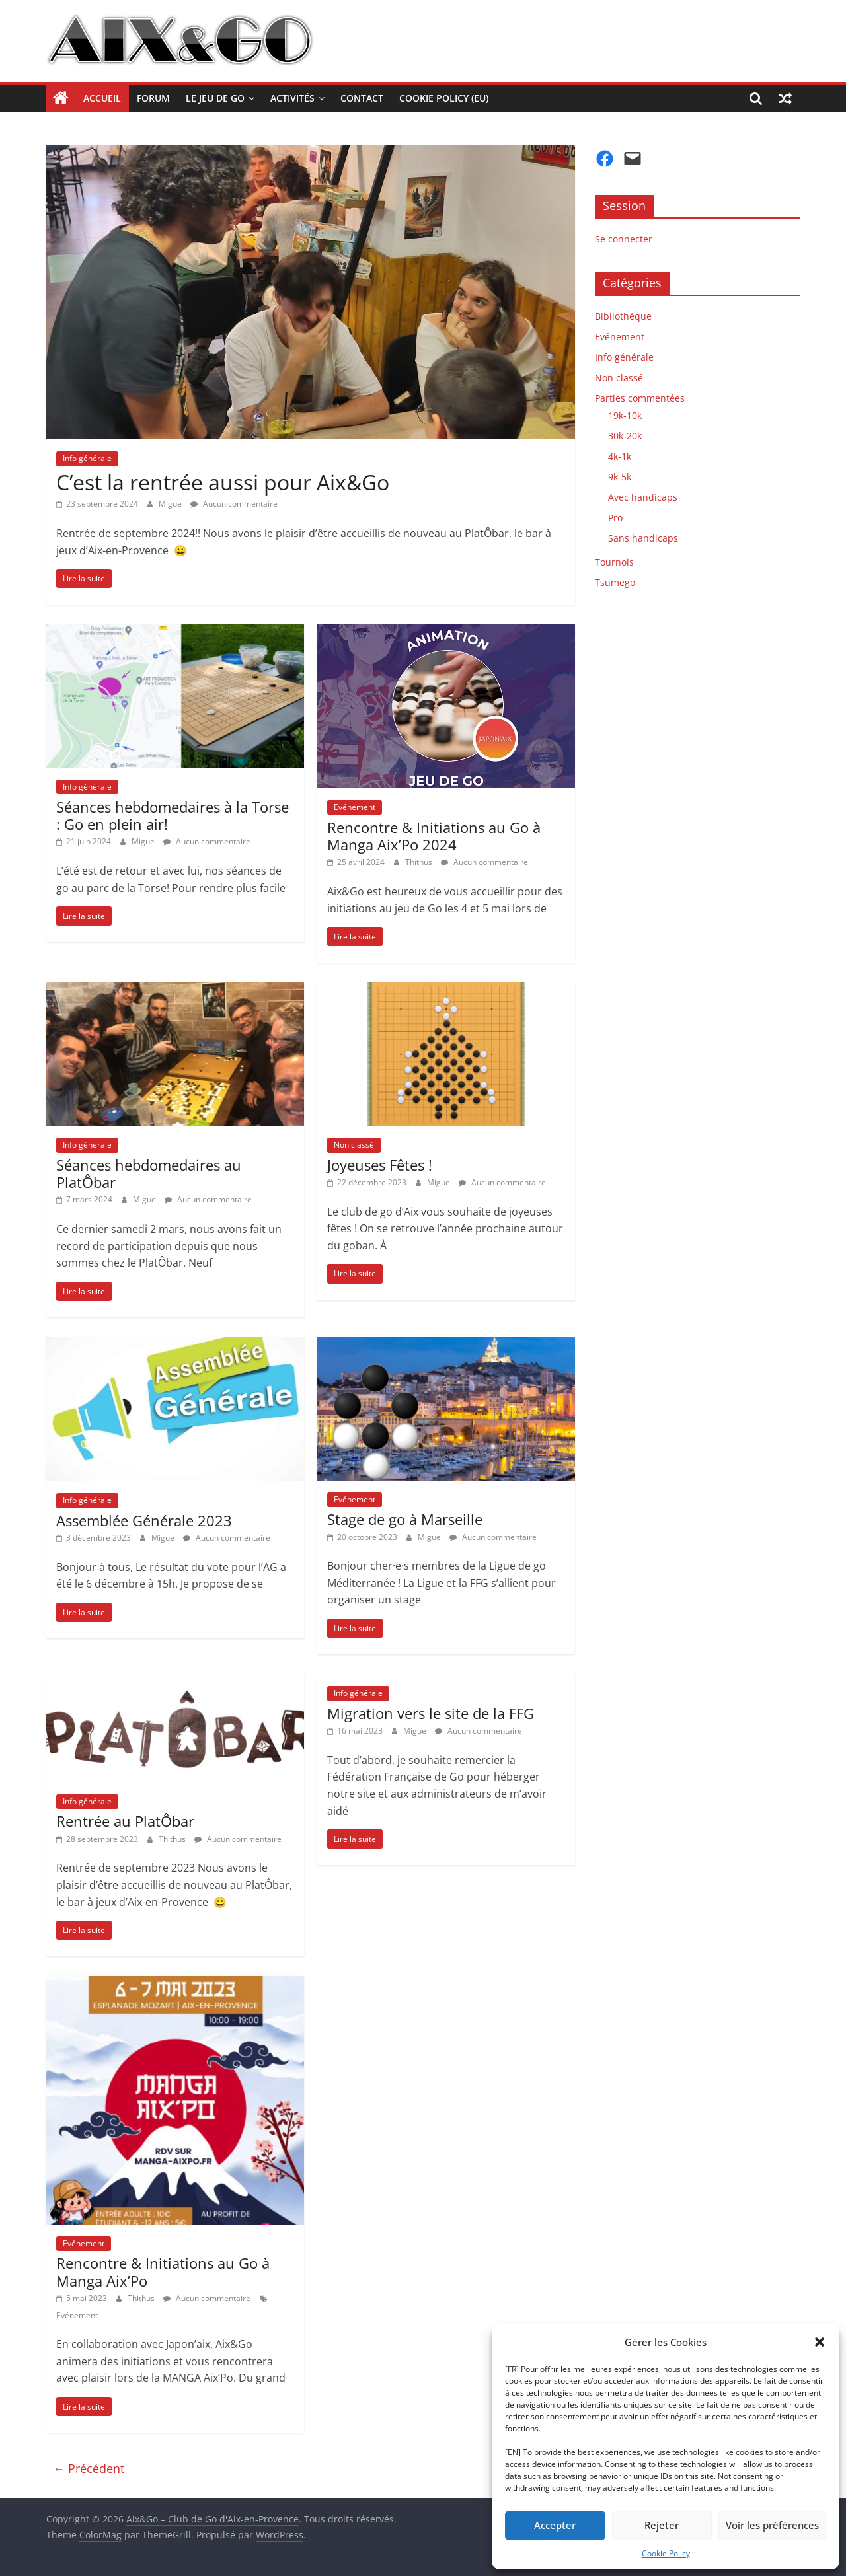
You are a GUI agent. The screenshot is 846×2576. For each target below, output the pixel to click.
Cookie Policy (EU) (443, 98)
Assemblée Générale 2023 (144, 1520)
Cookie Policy (666, 2553)
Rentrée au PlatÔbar (125, 1821)
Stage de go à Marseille (404, 1519)
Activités (292, 98)
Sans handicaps (643, 538)
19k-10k (625, 415)
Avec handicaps (642, 497)
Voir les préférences (772, 2525)
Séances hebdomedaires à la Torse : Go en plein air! (172, 815)
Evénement (354, 807)
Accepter (555, 2525)
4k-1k (619, 456)
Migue (171, 503)
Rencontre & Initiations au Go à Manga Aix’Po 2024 (434, 835)
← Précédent (88, 2468)
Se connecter (623, 239)
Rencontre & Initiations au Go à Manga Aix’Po (163, 2271)
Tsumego (615, 582)
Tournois (614, 562)
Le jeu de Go (215, 98)
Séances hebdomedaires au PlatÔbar (148, 1173)
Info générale (87, 458)
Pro (615, 517)
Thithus (419, 861)
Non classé (354, 1144)
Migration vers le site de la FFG (430, 1713)
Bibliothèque (623, 316)
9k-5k (619, 476)
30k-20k (625, 435)
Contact (361, 98)
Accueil (102, 98)
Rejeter (661, 2525)
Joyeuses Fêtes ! (379, 1165)
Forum (153, 98)
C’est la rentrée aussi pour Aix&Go (222, 482)
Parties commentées (640, 398)
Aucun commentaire (234, 503)
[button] (819, 2342)
